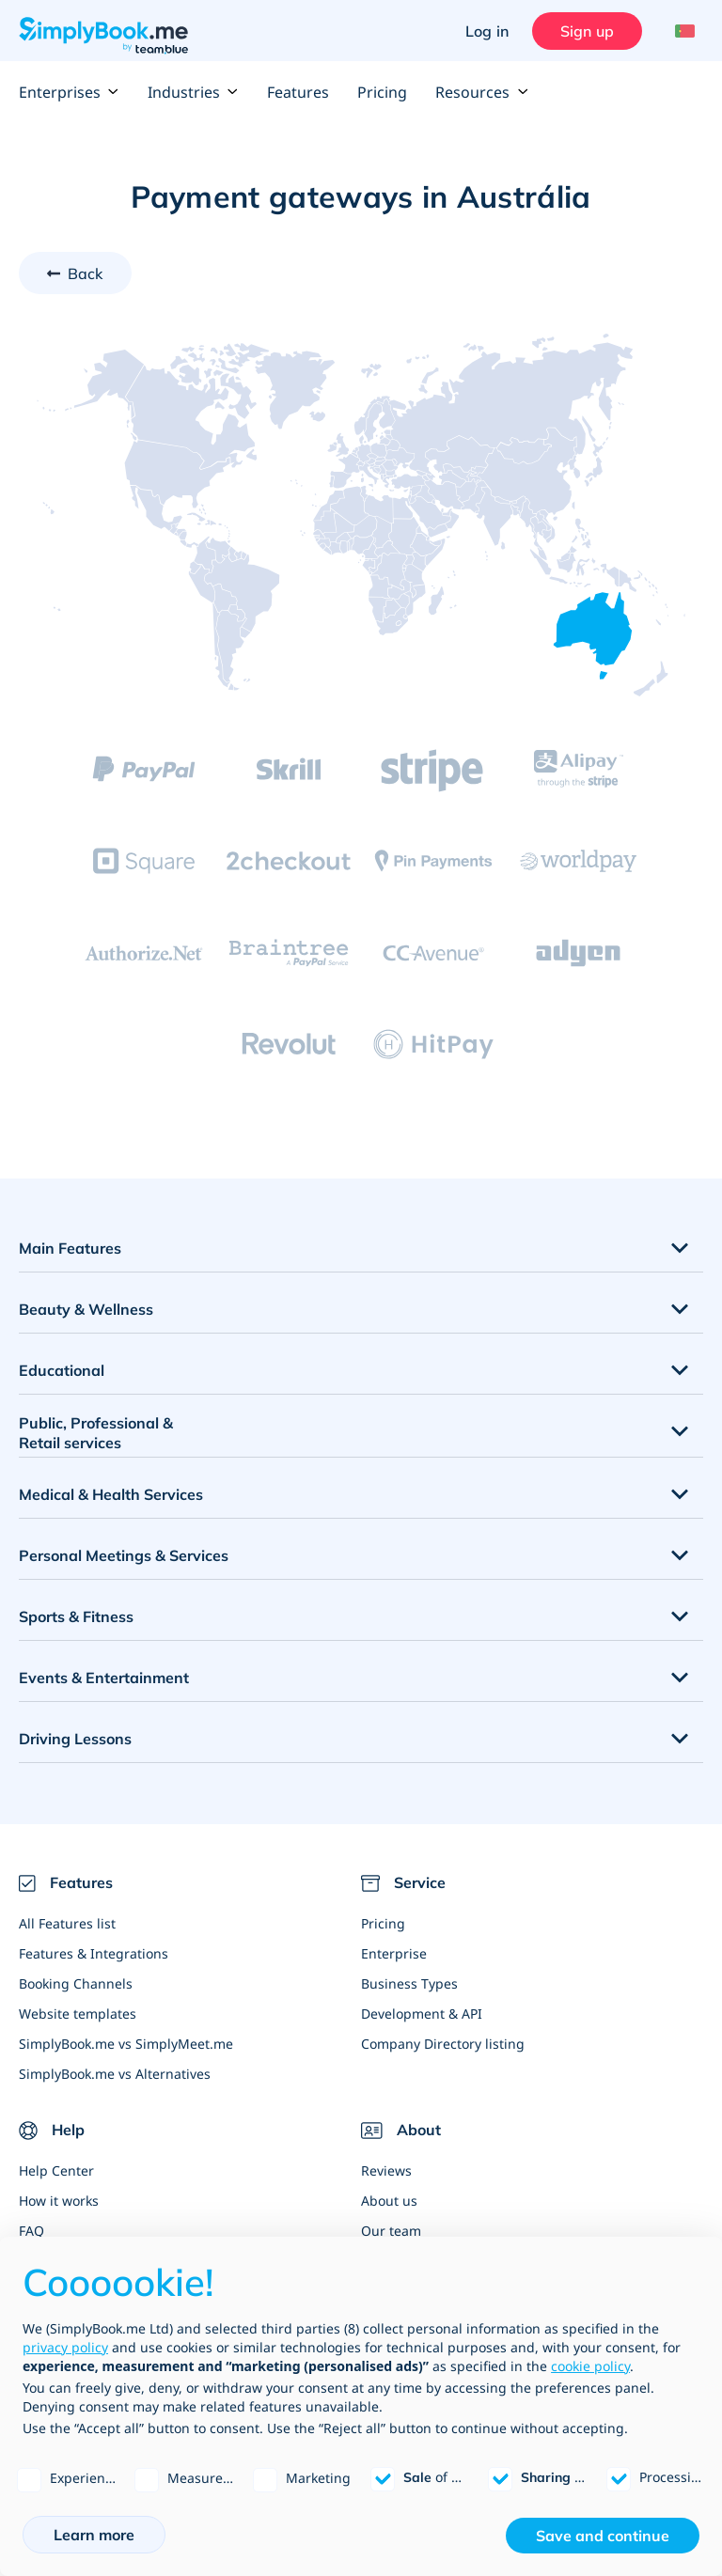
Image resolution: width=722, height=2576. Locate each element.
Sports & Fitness (76, 1616)
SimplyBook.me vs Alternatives (115, 2074)
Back (85, 273)
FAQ (31, 2231)
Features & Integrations (93, 1953)
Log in (487, 31)
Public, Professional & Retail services (96, 1432)
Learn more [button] (94, 2534)
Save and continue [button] (602, 2535)
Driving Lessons (75, 1738)
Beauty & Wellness (86, 1309)
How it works (59, 2200)
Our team (391, 2231)
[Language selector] (682, 31)
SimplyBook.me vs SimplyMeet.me (126, 2044)
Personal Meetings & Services (123, 1555)
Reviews (386, 2170)
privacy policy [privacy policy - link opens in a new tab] (65, 2347)
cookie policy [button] (590, 2366)
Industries (193, 92)
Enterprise (394, 1953)
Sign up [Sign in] (587, 31)
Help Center (56, 2170)
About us (389, 2200)
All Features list (67, 1923)
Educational (61, 1370)
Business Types (409, 1983)
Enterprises (69, 92)
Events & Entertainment (104, 1677)
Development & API (421, 2013)
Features (298, 92)
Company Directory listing (443, 2044)
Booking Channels (76, 1983)
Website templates (77, 2013)
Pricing (382, 92)
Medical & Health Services (111, 1494)
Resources (481, 92)
